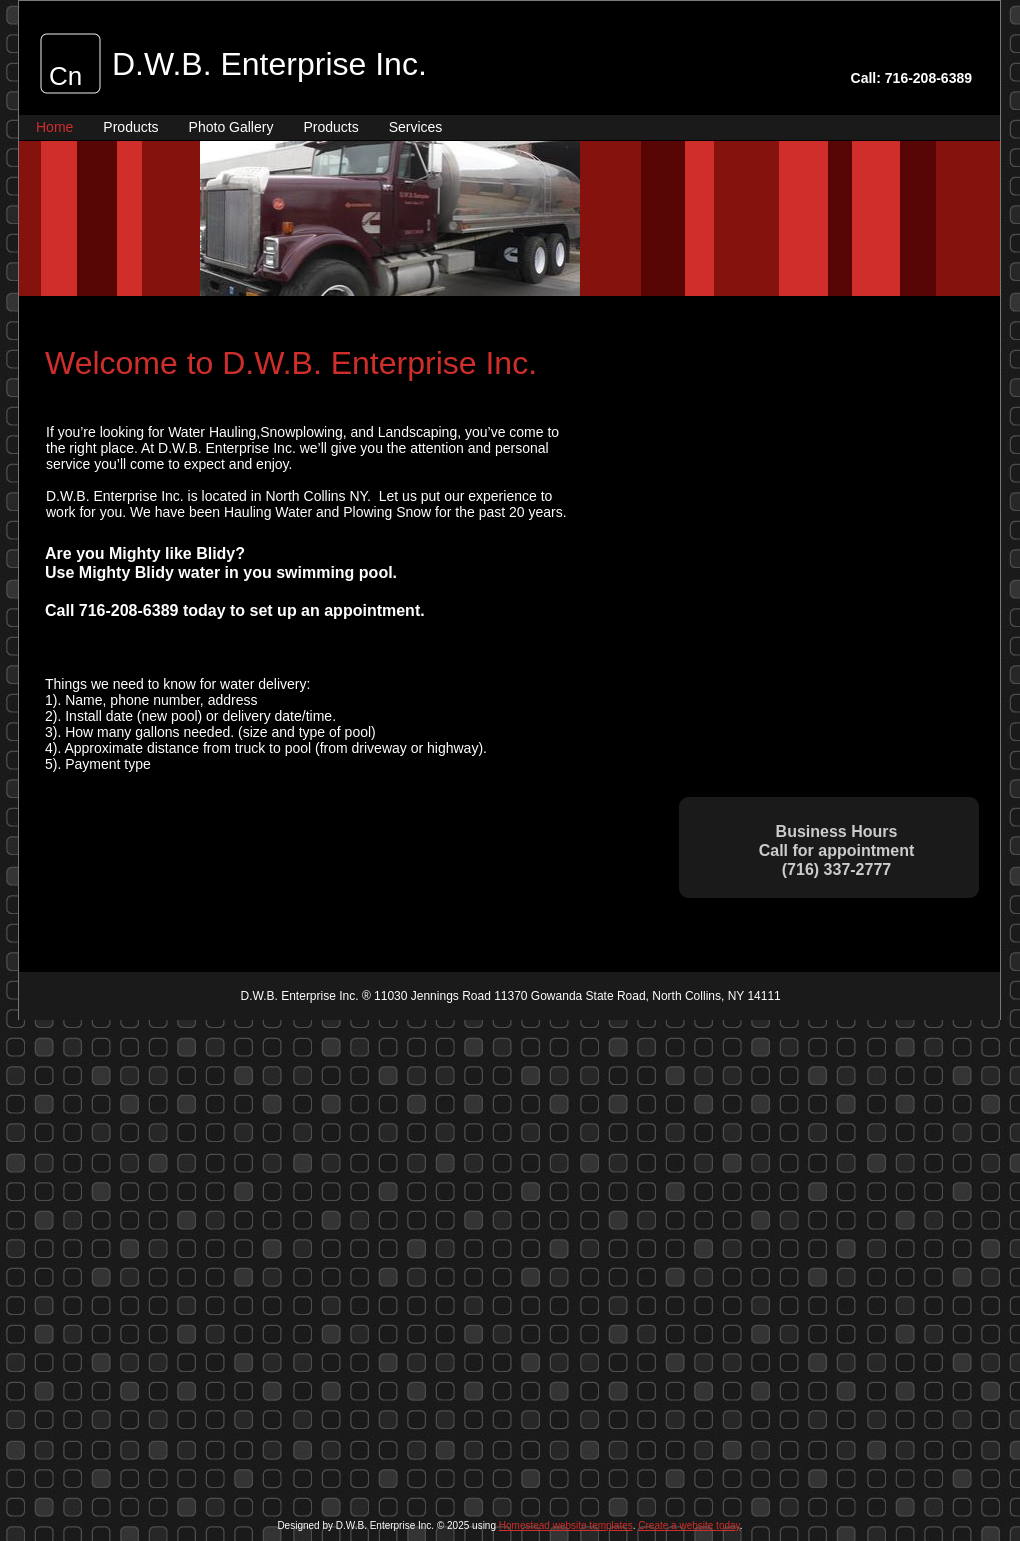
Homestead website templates (566, 1525)
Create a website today (689, 1525)
